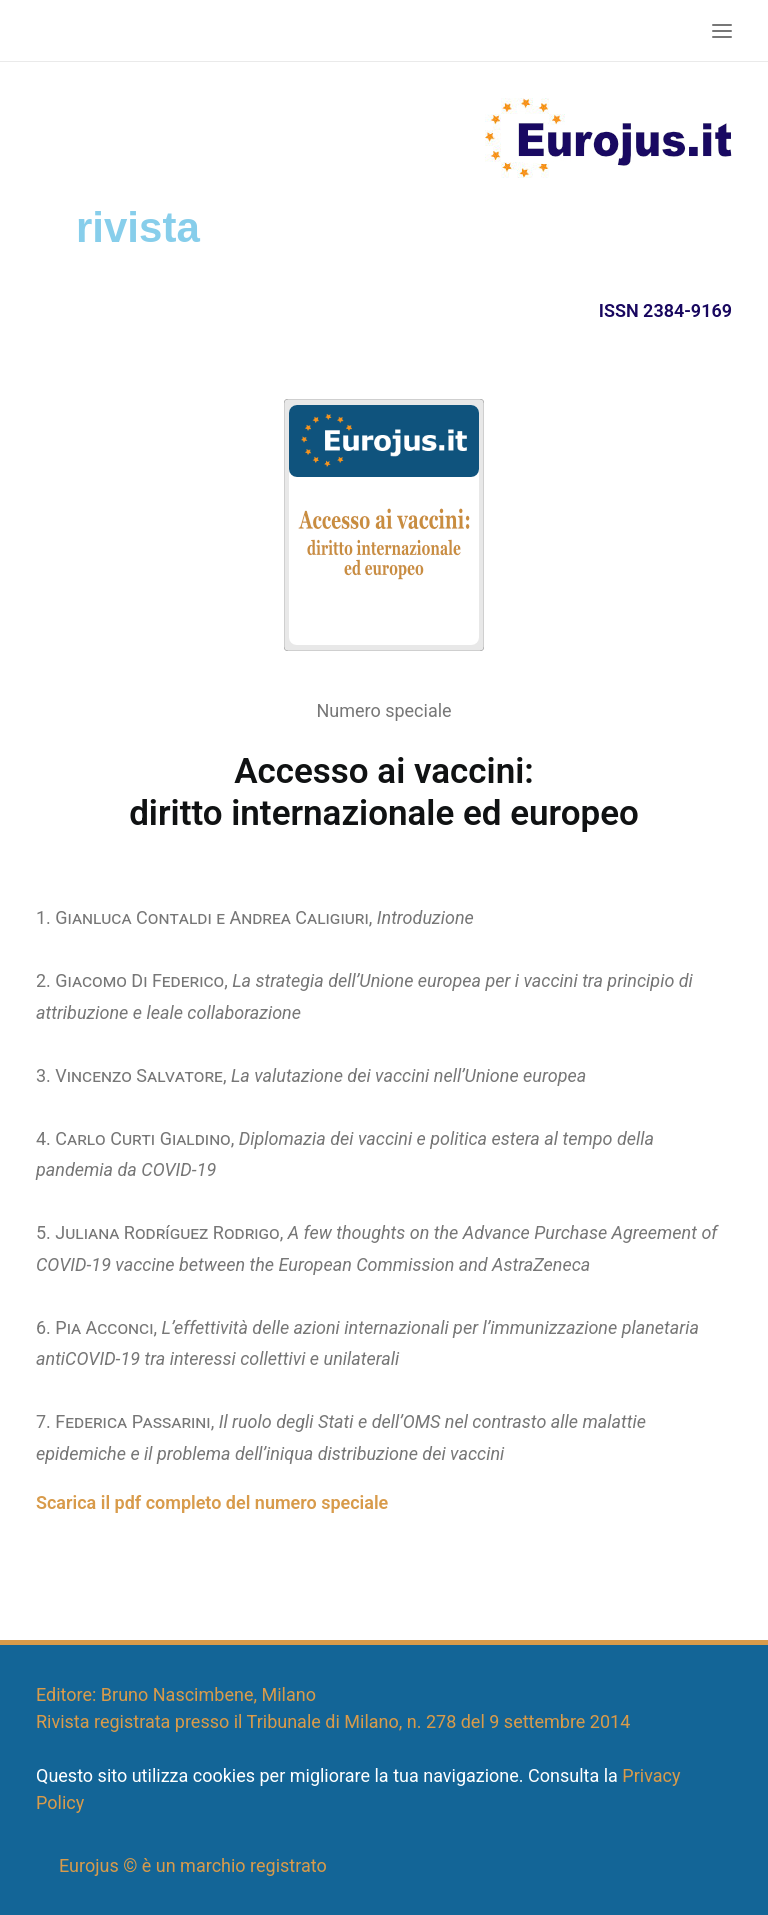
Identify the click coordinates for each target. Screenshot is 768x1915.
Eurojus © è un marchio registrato (193, 1865)
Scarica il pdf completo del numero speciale (212, 1502)
